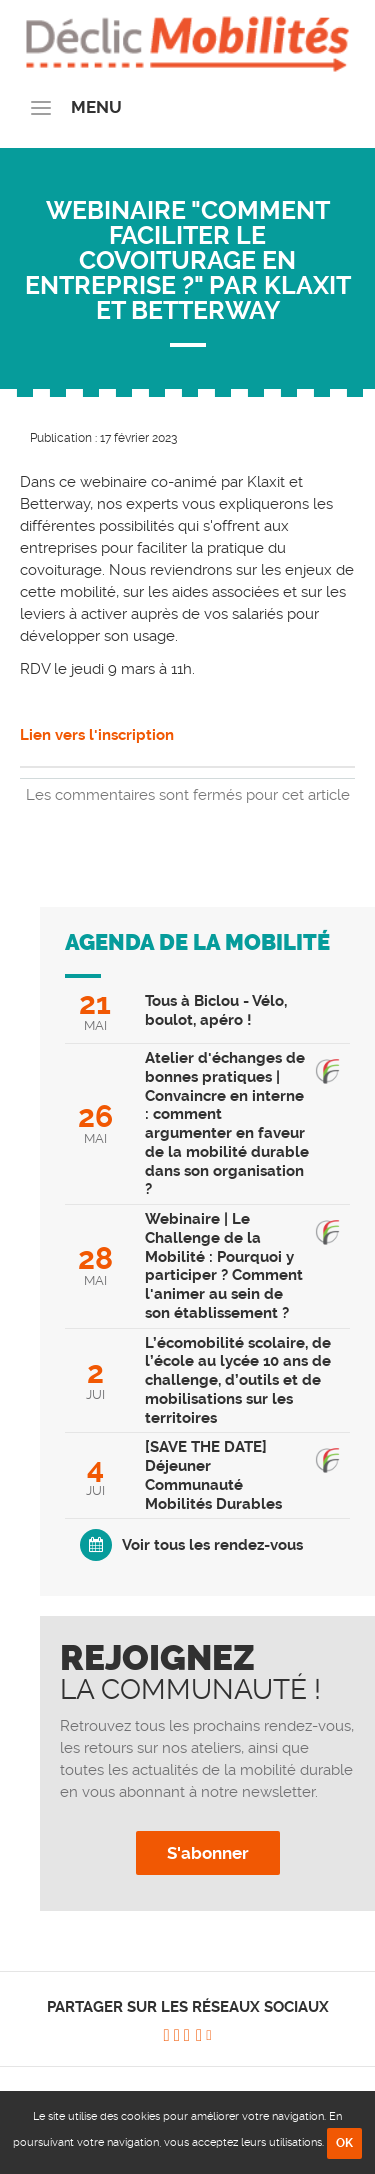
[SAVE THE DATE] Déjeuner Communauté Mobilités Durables (213, 1475)
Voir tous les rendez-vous (212, 1545)
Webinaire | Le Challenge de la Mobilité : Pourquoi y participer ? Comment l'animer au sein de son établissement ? (224, 1266)
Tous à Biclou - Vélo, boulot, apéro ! (216, 1010)
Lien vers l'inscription (99, 735)
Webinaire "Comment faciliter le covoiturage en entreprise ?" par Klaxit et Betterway (188, 260)
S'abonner (208, 1853)
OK (344, 2143)
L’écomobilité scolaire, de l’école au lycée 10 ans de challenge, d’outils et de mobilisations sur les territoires (238, 1380)
